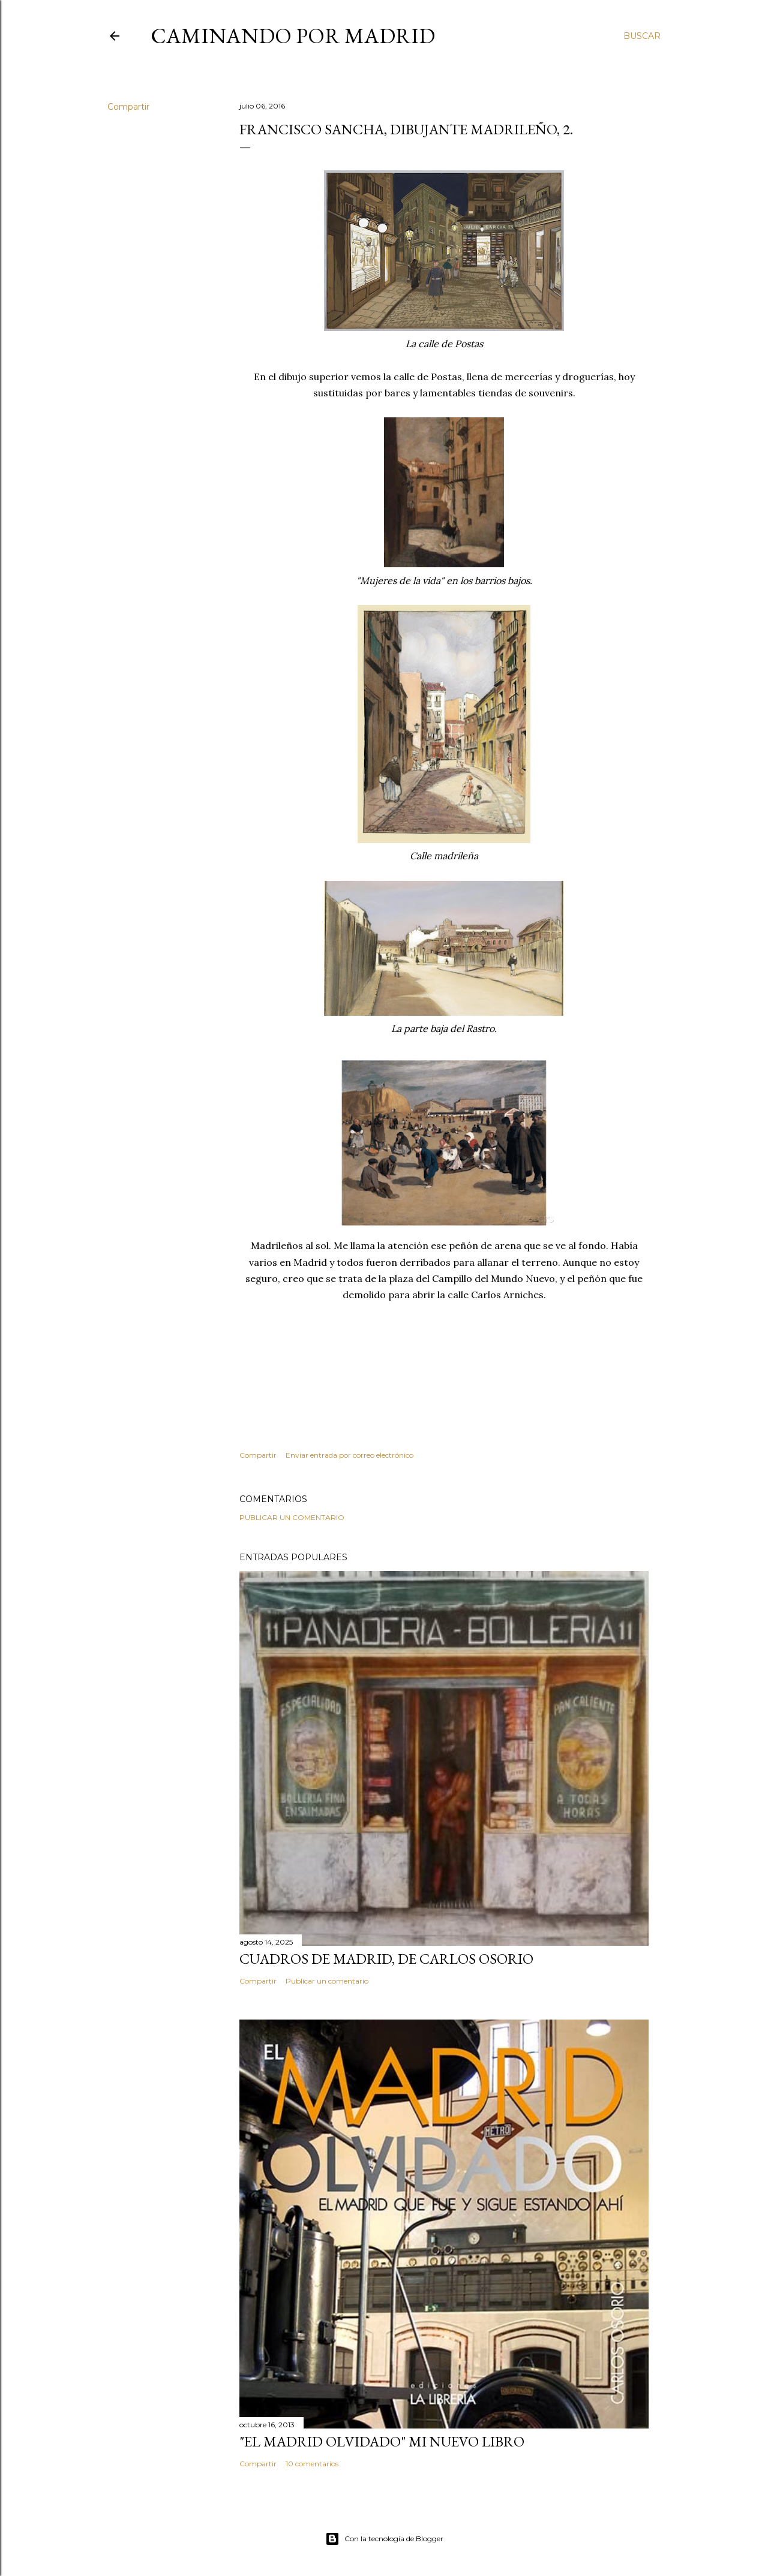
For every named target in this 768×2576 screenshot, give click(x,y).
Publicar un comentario (291, 1517)
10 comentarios (312, 2463)
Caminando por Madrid (293, 36)
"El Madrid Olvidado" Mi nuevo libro (381, 2441)
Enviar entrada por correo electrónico (349, 1454)
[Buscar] (642, 36)
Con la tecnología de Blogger (384, 2539)
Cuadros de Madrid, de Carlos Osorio (386, 1958)
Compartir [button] (128, 106)
